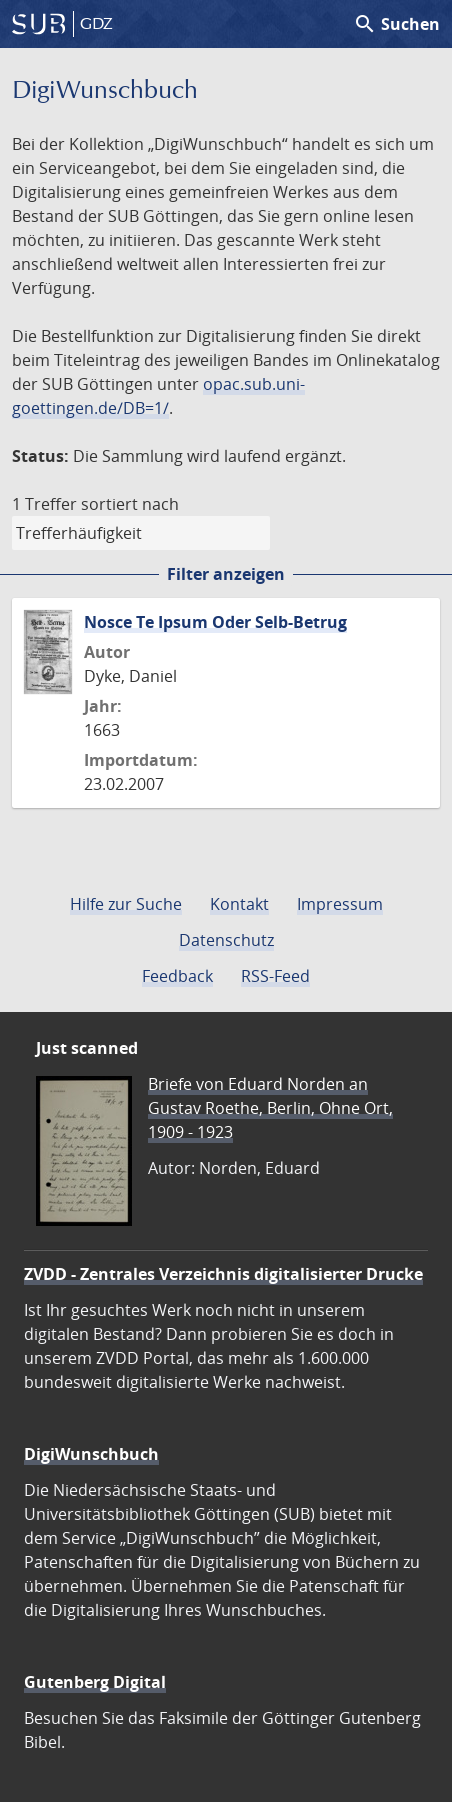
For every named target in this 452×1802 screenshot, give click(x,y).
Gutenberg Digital (95, 1682)
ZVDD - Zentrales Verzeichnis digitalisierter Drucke (223, 1274)
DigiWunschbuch (91, 1454)
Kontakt (239, 904)
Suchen (396, 24)
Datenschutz (226, 940)
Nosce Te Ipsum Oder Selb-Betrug (215, 622)
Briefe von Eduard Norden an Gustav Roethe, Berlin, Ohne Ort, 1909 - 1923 (270, 1108)
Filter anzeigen (226, 574)
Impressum (340, 904)
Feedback (177, 976)
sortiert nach (130, 504)
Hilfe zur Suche (126, 904)
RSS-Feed (275, 976)
